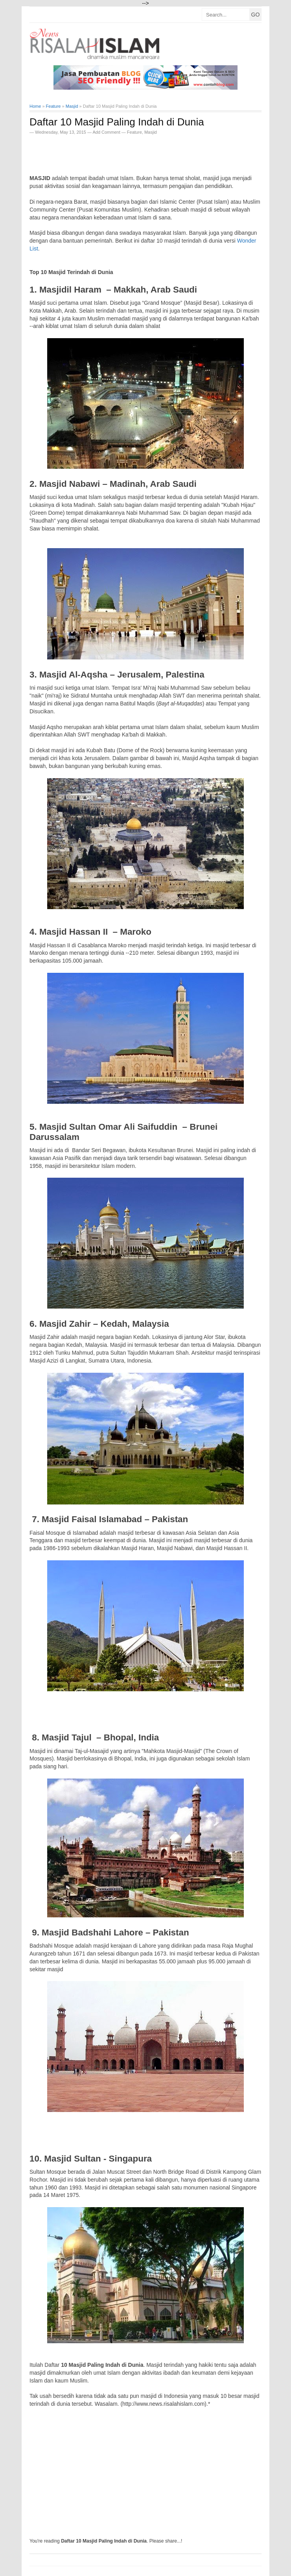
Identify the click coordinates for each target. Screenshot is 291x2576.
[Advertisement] (121, 152)
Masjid (150, 132)
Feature (134, 132)
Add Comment (106, 132)
